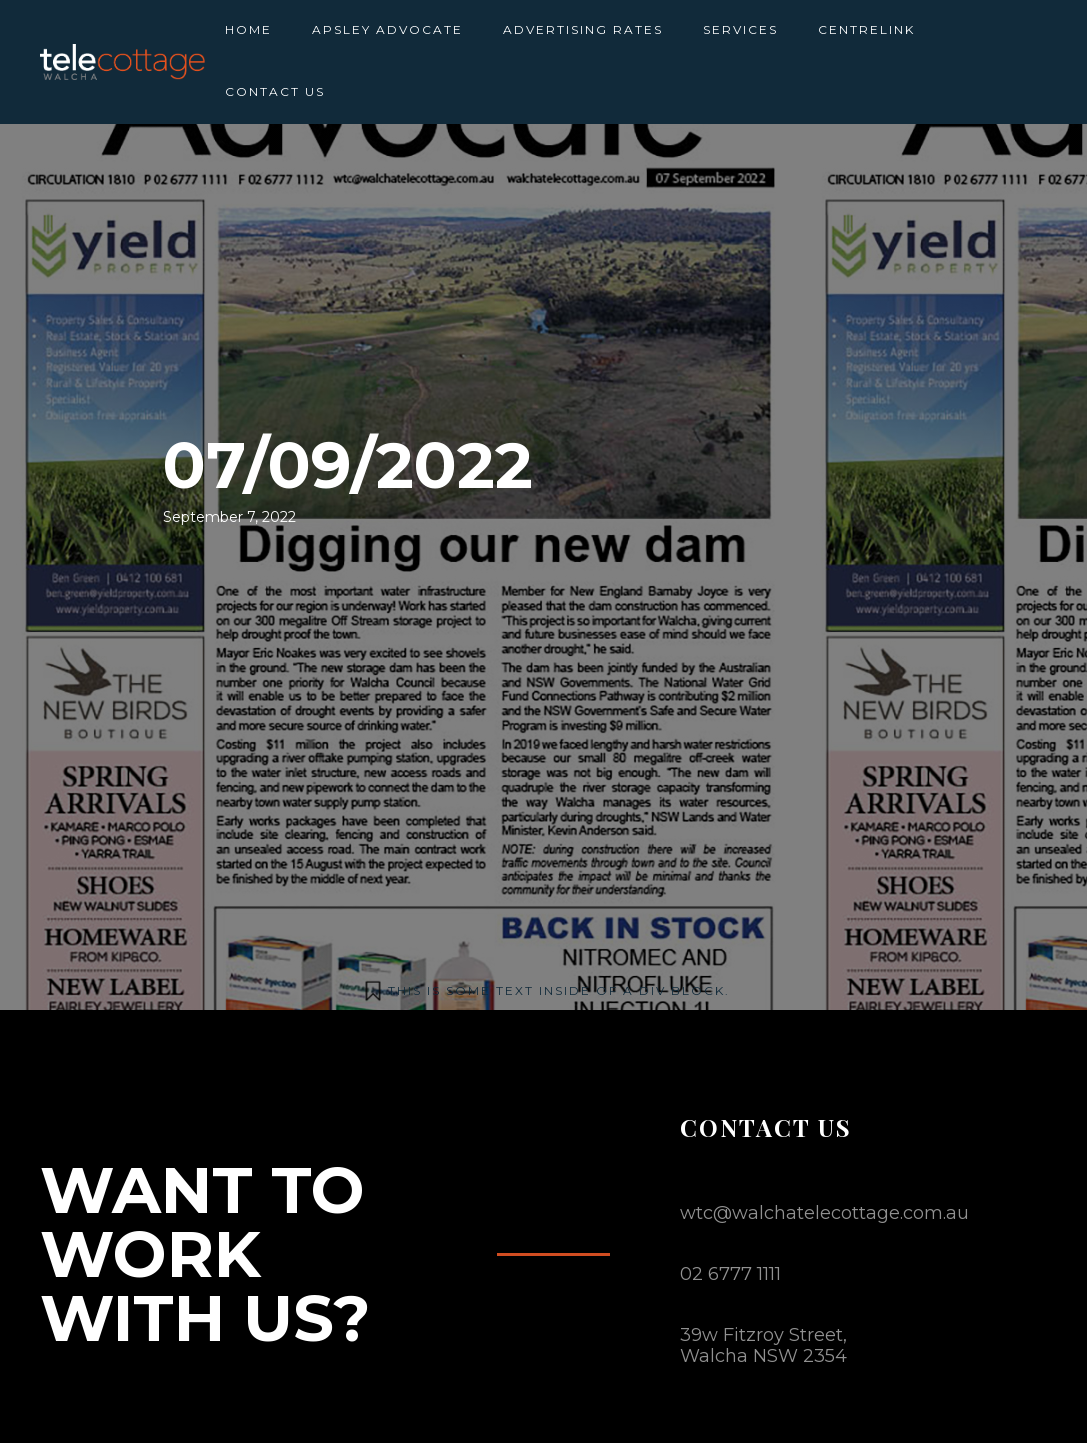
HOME (248, 29)
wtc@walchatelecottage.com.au (824, 1213)
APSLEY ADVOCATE (387, 29)
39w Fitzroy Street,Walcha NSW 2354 (763, 1345)
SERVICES (740, 29)
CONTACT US (275, 91)
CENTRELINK (866, 29)
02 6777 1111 (730, 1274)
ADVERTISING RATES (583, 29)
